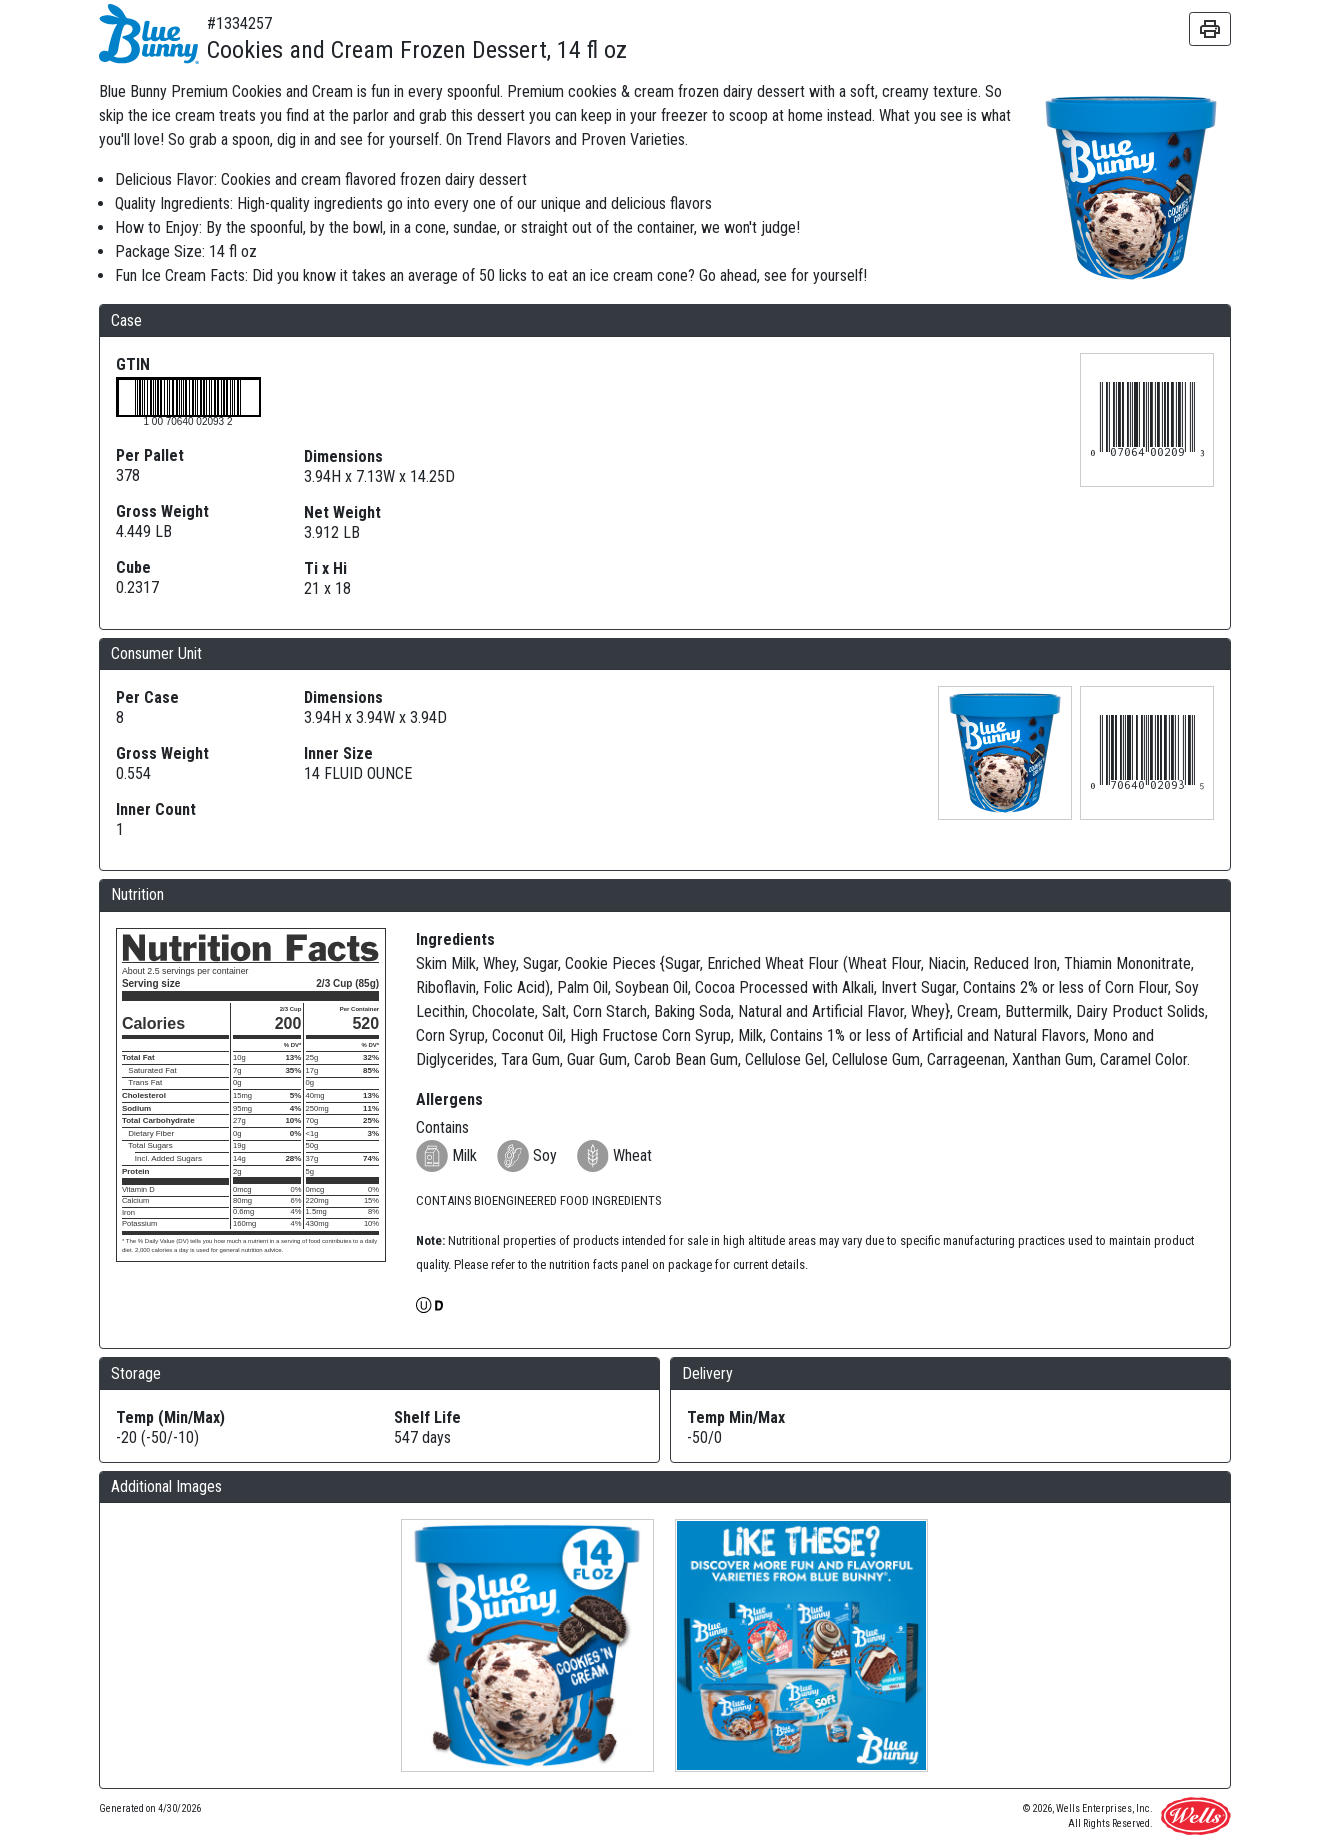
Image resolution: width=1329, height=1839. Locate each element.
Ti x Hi (325, 568)
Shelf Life (427, 1417)
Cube (133, 567)
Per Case (147, 697)
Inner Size (338, 753)
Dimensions (343, 456)
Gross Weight (162, 511)
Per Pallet (150, 455)
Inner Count (156, 809)
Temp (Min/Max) (170, 1417)
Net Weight (342, 512)
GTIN (133, 364)
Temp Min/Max (736, 1417)
